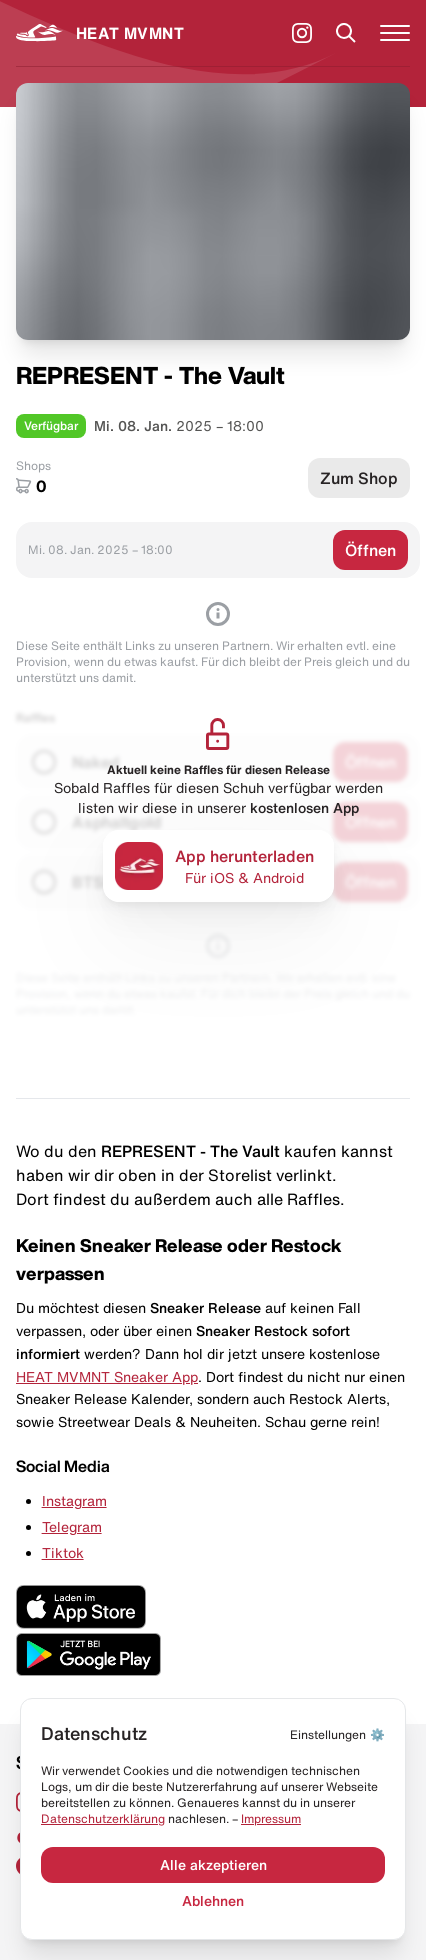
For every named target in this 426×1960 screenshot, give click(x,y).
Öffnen (370, 550)
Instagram (74, 1501)
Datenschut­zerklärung (103, 1818)
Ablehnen (213, 1901)
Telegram (72, 1527)
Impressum (271, 1818)
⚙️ (337, 1734)
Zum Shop (359, 478)
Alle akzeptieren (213, 1865)
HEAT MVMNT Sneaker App (107, 1377)
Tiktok (63, 1553)
